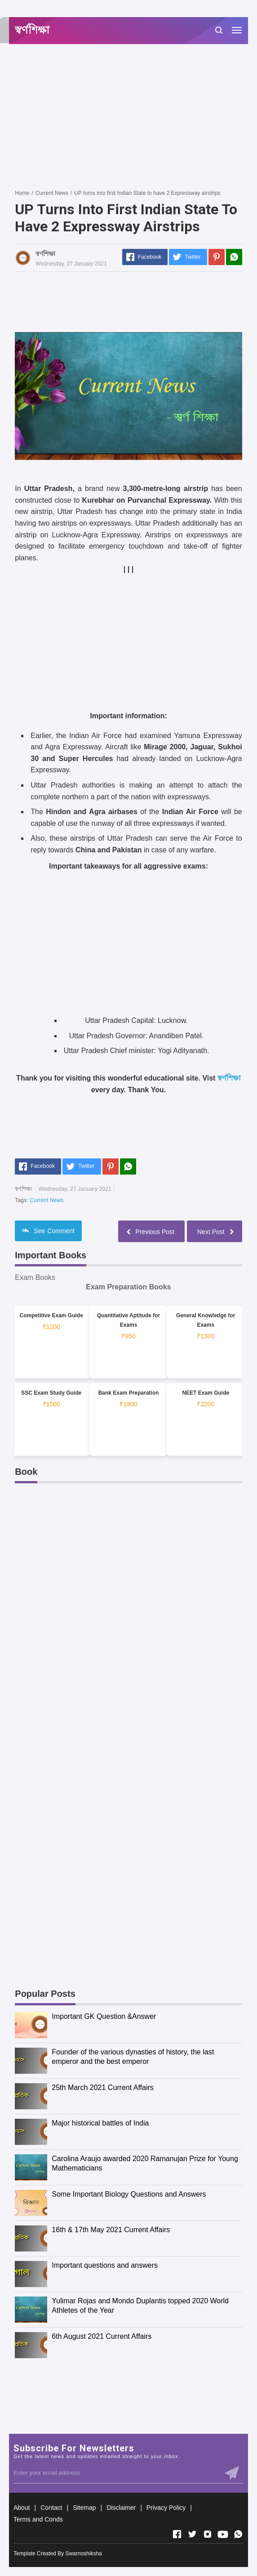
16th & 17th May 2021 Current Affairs (111, 2230)
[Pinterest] (216, 257)
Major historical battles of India (100, 2123)
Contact (51, 2507)
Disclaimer (121, 2507)
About (21, 2507)
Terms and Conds (38, 2519)
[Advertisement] (136, 116)
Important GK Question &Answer (104, 2016)
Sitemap (84, 2507)
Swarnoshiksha (83, 2553)
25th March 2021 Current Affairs (103, 2087)
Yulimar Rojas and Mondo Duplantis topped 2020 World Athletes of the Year (140, 2305)
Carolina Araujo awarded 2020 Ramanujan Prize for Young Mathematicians (145, 2163)
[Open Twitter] (192, 2534)
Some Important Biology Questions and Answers (129, 2194)
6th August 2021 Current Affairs (101, 2336)
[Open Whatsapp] (238, 2534)
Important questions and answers (105, 2265)
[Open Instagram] (207, 2534)
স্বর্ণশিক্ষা (229, 1078)
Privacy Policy (166, 2507)
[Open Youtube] (222, 2534)
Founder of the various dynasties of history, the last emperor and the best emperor (133, 2056)
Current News (46, 1200)
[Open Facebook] (177, 2534)
